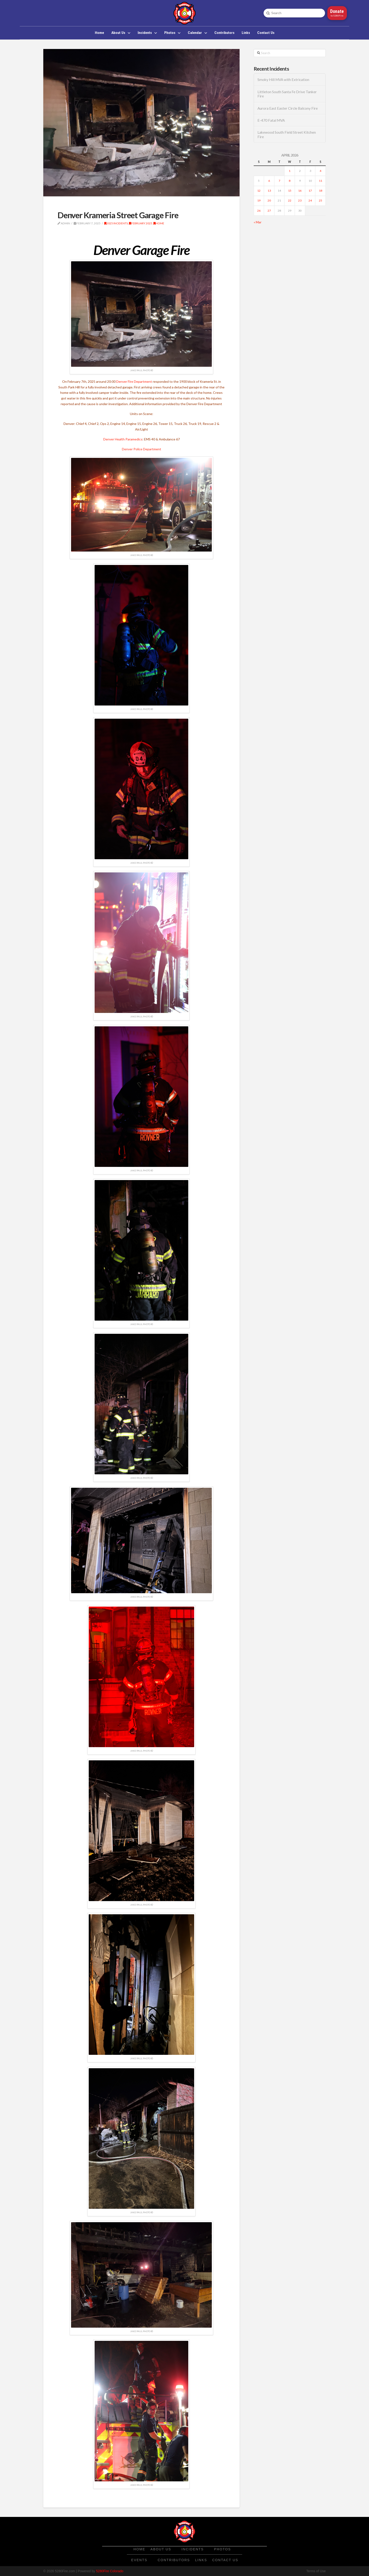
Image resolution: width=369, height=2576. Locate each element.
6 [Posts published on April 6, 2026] (269, 180)
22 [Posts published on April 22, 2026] (289, 200)
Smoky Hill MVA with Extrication (283, 79)
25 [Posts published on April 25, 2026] (320, 200)
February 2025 (140, 223)
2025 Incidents (116, 223)
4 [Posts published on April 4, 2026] (320, 171)
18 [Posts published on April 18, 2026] (320, 190)
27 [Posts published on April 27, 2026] (269, 210)
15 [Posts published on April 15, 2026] (289, 190)
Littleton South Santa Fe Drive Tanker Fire (287, 94)
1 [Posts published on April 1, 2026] (289, 171)
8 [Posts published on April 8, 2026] (289, 180)
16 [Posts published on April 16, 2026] (299, 190)
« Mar (257, 222)
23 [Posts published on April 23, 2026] (299, 200)
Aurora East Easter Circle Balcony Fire (287, 108)
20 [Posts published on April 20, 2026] (269, 200)
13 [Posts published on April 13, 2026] (269, 190)
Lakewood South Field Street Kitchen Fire (286, 134)
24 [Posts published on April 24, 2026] (310, 200)
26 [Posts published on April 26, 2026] (259, 210)
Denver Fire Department (134, 381)
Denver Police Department (141, 449)
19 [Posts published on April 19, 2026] (259, 200)
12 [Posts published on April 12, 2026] (259, 190)
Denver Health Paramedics (122, 439)
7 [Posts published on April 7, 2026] (279, 180)
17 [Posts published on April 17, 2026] (310, 190)
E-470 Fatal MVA (271, 120)
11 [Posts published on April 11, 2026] (320, 180)
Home (158, 223)
